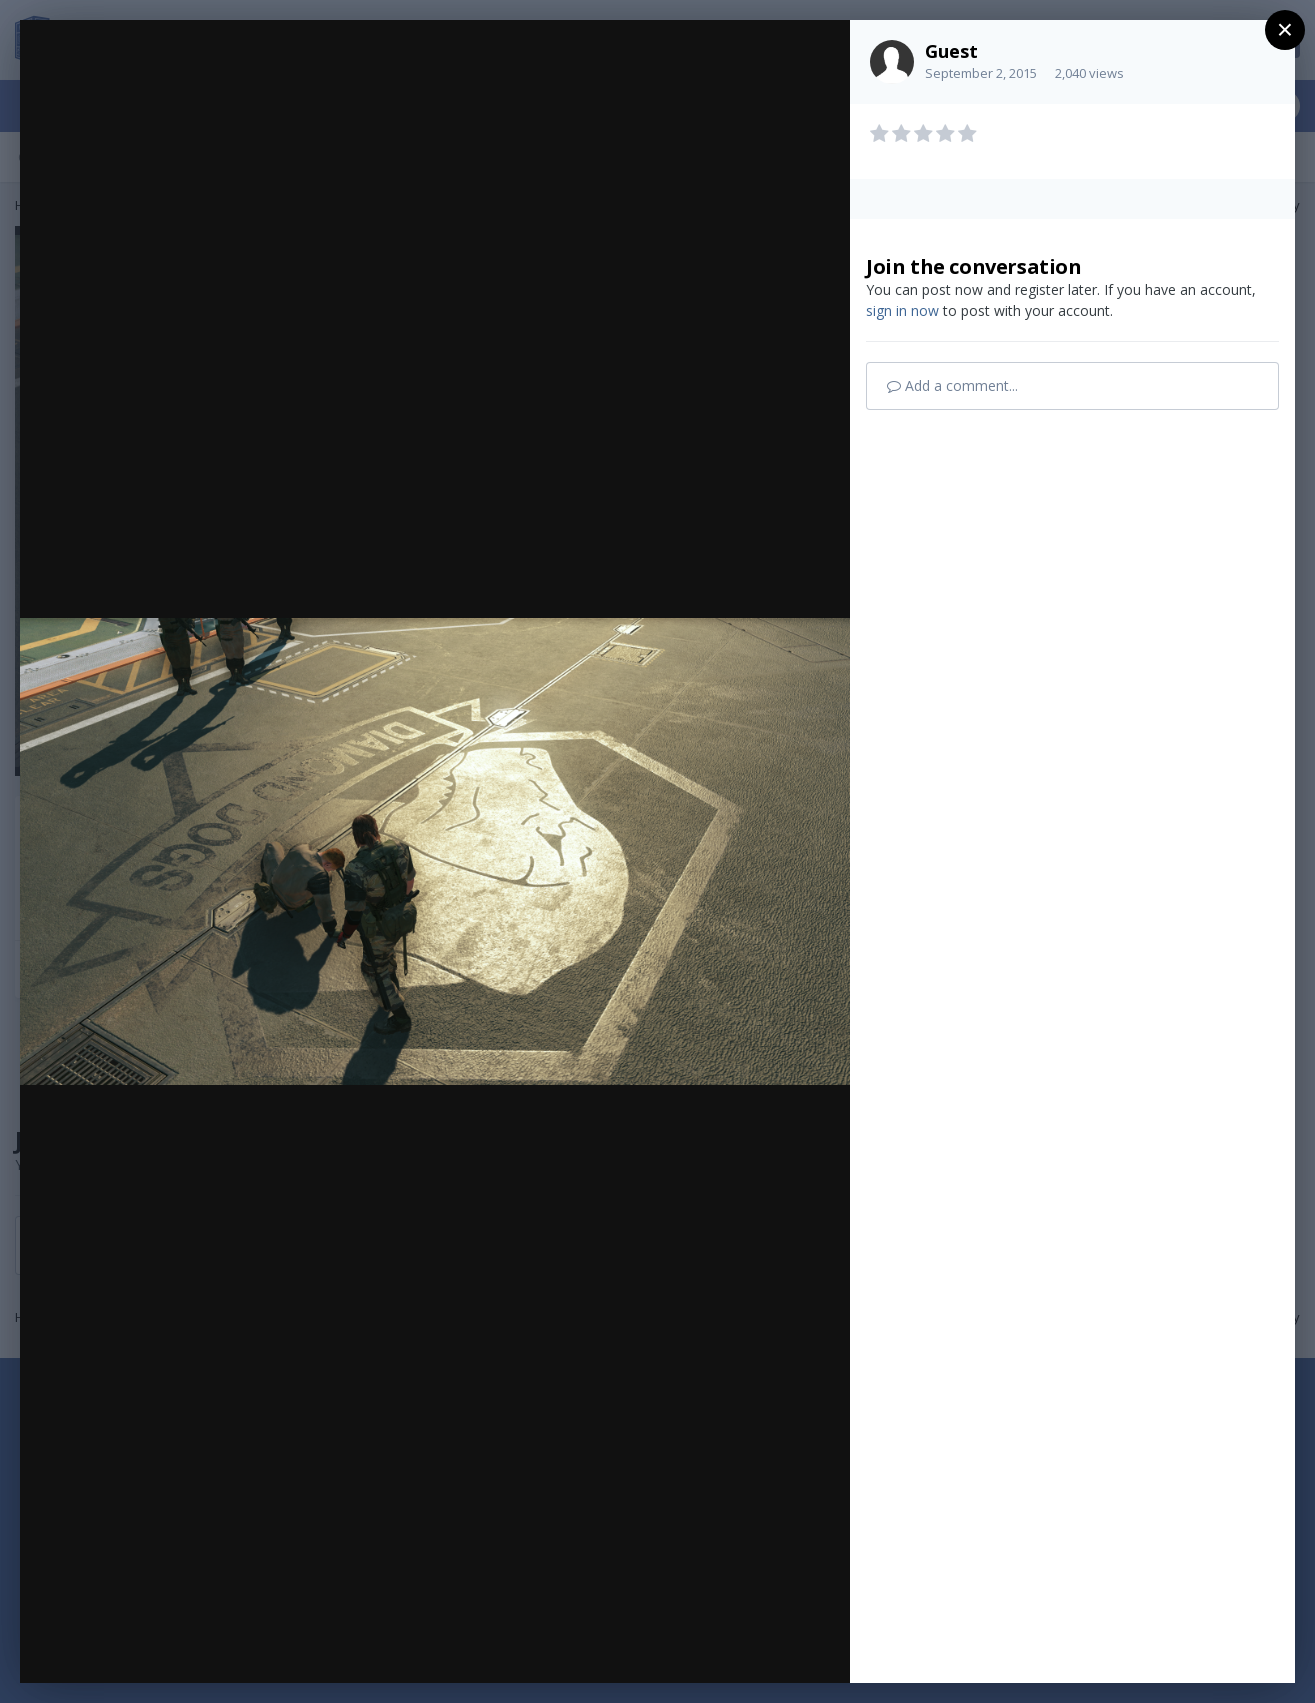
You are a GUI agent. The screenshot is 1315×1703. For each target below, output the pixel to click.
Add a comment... (952, 385)
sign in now (902, 310)
